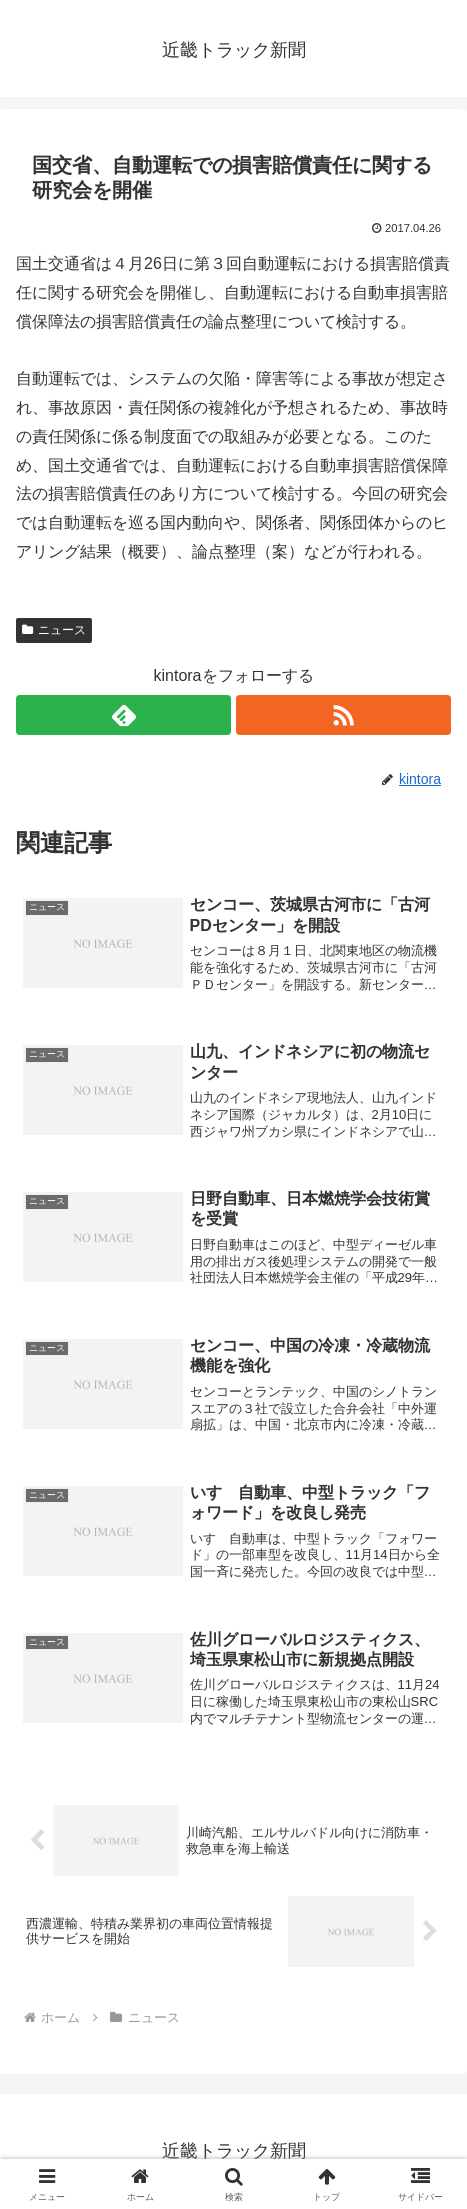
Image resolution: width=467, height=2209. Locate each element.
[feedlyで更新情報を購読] (123, 715)
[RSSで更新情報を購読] (343, 715)
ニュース (54, 630)
